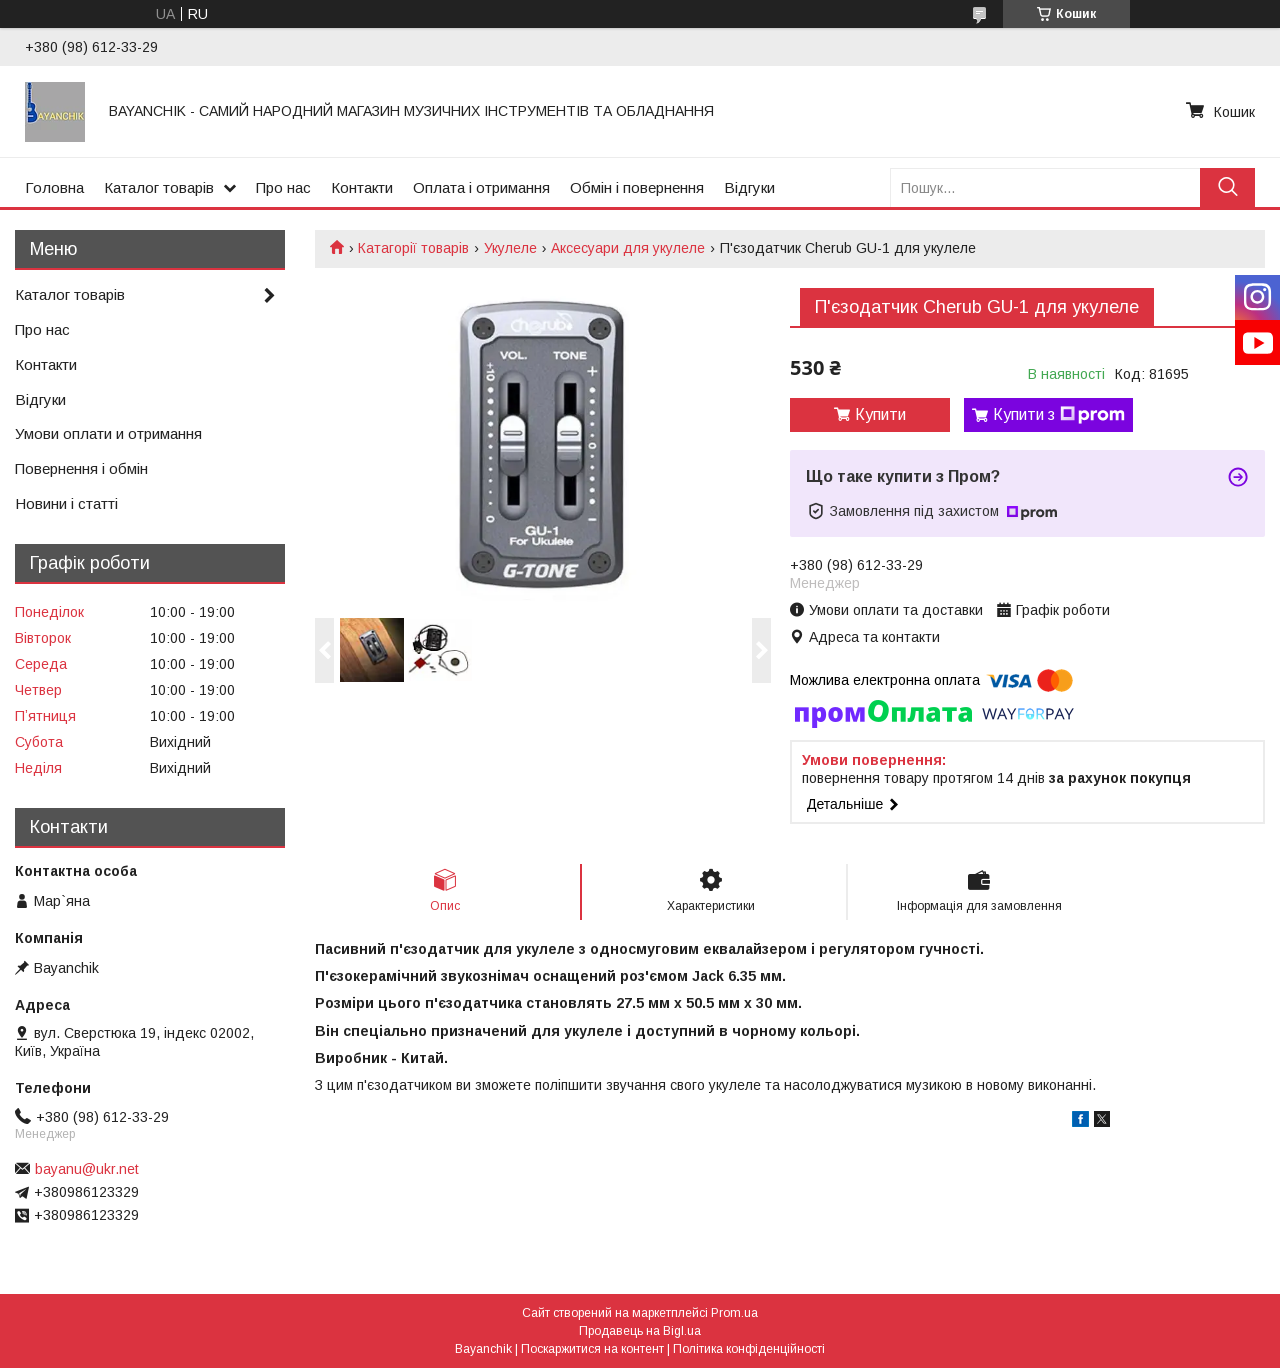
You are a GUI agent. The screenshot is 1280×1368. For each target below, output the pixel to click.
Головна (54, 187)
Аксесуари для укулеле (628, 248)
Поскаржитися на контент (592, 1349)
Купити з (1059, 415)
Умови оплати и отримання (108, 433)
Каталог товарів (159, 187)
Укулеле (510, 248)
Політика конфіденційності (749, 1349)
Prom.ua (734, 1313)
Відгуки (749, 187)
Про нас (283, 187)
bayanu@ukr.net (87, 1169)
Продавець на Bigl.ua (640, 1331)
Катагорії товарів (413, 248)
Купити (880, 414)
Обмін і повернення (637, 187)
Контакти (362, 187)
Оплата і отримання (481, 187)
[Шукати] (1227, 187)
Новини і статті (66, 503)
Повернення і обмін (81, 468)
